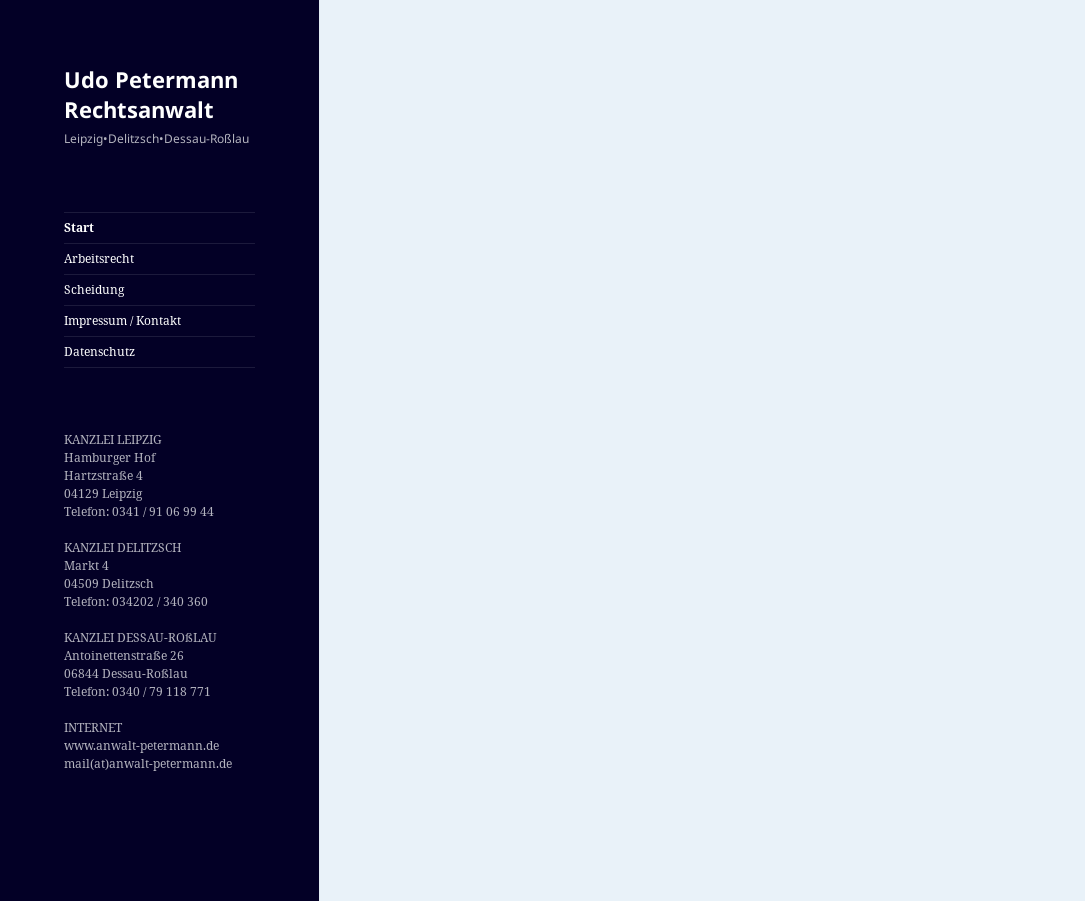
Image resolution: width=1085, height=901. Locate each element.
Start (79, 227)
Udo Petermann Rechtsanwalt (151, 94)
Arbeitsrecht (99, 258)
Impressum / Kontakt (122, 320)
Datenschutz (99, 351)
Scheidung (94, 289)
